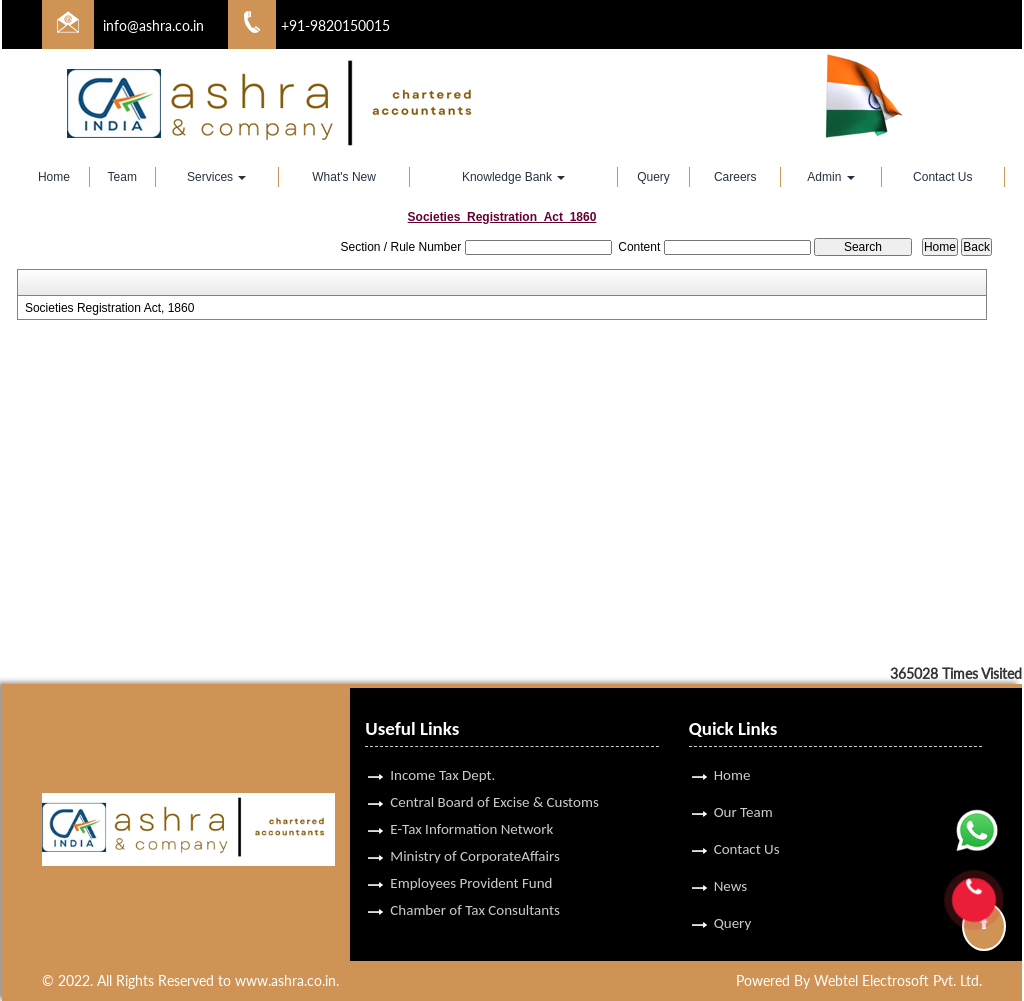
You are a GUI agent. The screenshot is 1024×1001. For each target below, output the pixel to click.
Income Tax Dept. (442, 752)
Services (216, 177)
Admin (830, 177)
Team (122, 177)
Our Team (743, 789)
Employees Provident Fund (471, 860)
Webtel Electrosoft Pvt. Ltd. (898, 980)
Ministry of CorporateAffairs (475, 833)
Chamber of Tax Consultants (475, 887)
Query (653, 177)
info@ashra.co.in (153, 25)
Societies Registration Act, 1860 (109, 308)
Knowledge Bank (513, 177)
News (731, 863)
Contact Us (942, 177)
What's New (344, 177)
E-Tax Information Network (471, 806)
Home (54, 177)
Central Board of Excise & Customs (494, 779)
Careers (735, 177)
